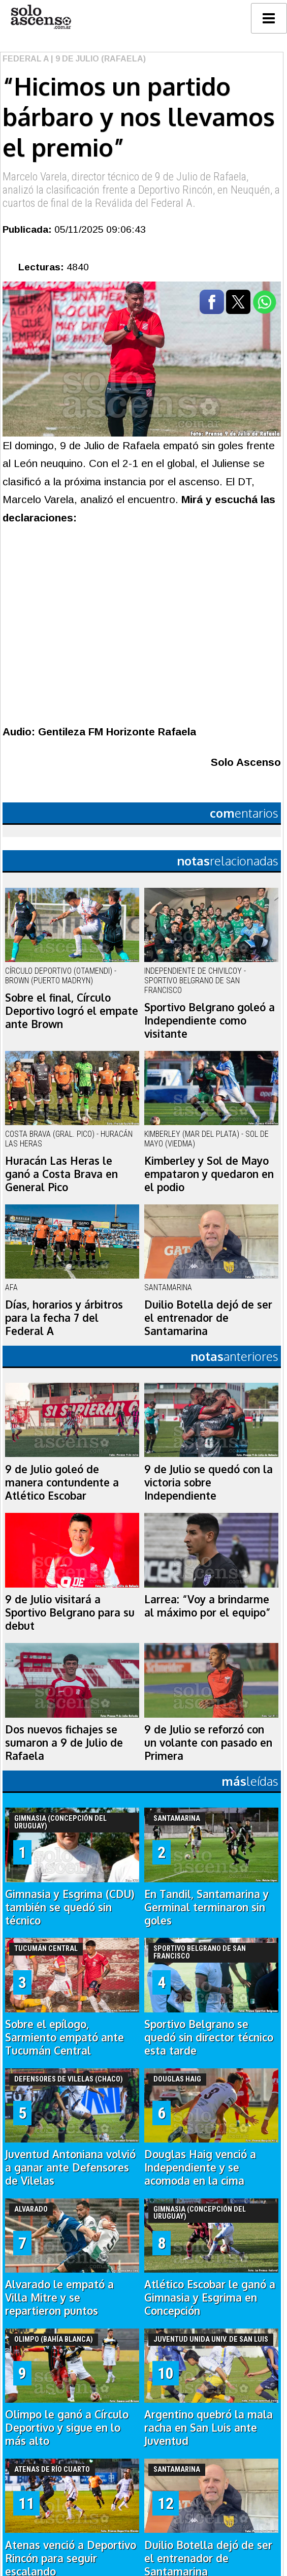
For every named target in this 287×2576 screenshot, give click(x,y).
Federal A (26, 58)
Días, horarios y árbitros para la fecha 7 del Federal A (64, 1318)
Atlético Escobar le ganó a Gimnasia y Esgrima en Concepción (209, 2297)
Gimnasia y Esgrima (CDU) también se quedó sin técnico (70, 1907)
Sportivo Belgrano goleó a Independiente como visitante (209, 1020)
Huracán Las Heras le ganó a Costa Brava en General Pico (61, 1174)
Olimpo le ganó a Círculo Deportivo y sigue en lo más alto (67, 2427)
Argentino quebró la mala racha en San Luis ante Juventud (208, 2427)
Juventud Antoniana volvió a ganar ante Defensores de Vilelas (70, 2167)
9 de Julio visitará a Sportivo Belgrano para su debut (70, 1612)
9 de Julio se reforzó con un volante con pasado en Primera (208, 1742)
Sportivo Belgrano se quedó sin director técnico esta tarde (208, 2037)
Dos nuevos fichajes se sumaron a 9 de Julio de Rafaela (64, 1742)
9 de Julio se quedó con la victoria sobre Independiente (208, 1482)
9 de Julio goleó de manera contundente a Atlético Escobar (62, 1482)
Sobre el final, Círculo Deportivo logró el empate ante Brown (71, 1011)
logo (40, 17)
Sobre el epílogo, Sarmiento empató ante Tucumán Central (64, 2037)
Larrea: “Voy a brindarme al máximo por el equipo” (207, 1606)
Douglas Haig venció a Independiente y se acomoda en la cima (200, 2167)
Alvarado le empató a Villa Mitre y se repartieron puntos (59, 2297)
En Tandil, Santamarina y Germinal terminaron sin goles (206, 1907)
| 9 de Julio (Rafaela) (97, 58)
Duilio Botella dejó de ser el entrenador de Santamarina (208, 1318)
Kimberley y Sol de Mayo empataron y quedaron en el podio (209, 1174)
